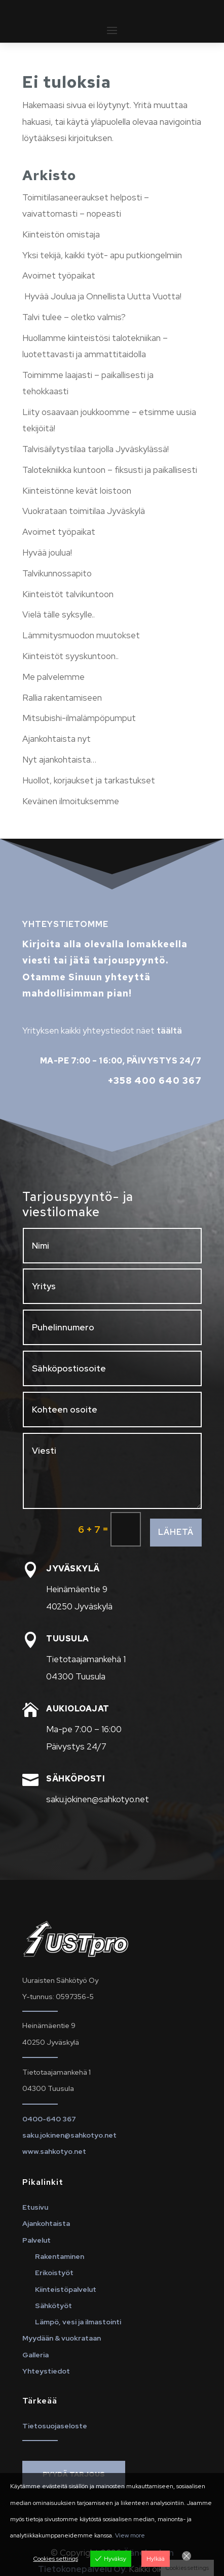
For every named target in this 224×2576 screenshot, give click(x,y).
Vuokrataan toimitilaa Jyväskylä (83, 511)
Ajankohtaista (46, 2223)
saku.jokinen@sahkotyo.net (69, 2135)
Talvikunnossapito (57, 573)
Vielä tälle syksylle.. (58, 614)
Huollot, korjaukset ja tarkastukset (88, 780)
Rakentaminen (59, 2256)
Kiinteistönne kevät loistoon (76, 490)
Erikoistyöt (54, 2272)
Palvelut (36, 2240)
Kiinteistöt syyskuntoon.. (70, 656)
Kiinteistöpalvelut (65, 2289)
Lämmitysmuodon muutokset (81, 635)
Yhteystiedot (46, 2371)
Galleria (35, 2354)
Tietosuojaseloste (54, 2425)
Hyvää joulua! (47, 552)
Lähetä (176, 1532)
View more (130, 2535)
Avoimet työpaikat (58, 275)
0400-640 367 (49, 2118)
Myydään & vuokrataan (61, 2338)
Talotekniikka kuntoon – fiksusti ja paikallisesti (109, 469)
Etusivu (35, 2207)
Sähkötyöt (53, 2305)
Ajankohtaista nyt (56, 738)
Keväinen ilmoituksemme (70, 801)
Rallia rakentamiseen (62, 697)
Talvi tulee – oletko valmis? (74, 317)
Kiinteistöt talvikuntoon (68, 594)
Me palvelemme (53, 676)
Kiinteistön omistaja (61, 234)
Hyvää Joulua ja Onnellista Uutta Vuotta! (101, 296)
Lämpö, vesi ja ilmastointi (78, 2321)
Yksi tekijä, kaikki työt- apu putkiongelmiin (102, 255)
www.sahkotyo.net (54, 2151)
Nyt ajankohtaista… (59, 759)
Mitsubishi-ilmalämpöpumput (79, 718)
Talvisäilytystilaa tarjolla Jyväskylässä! (95, 449)
